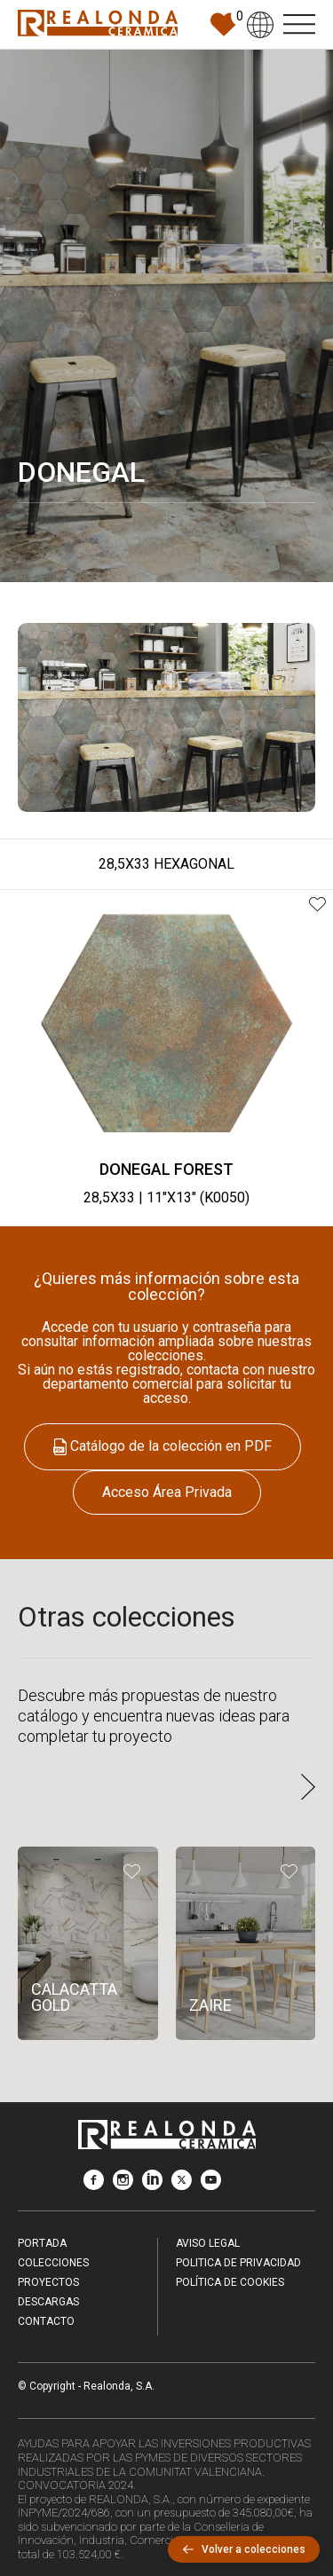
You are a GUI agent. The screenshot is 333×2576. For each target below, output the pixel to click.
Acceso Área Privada (167, 1492)
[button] (308, 1788)
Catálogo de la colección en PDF (162, 1445)
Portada (42, 2243)
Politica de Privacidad (238, 2263)
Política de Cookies (230, 2282)
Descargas (48, 2302)
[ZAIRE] (246, 1943)
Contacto (46, 2321)
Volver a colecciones (243, 2549)
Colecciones (53, 2263)
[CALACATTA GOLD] (88, 1943)
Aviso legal (208, 2243)
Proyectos (48, 2282)
